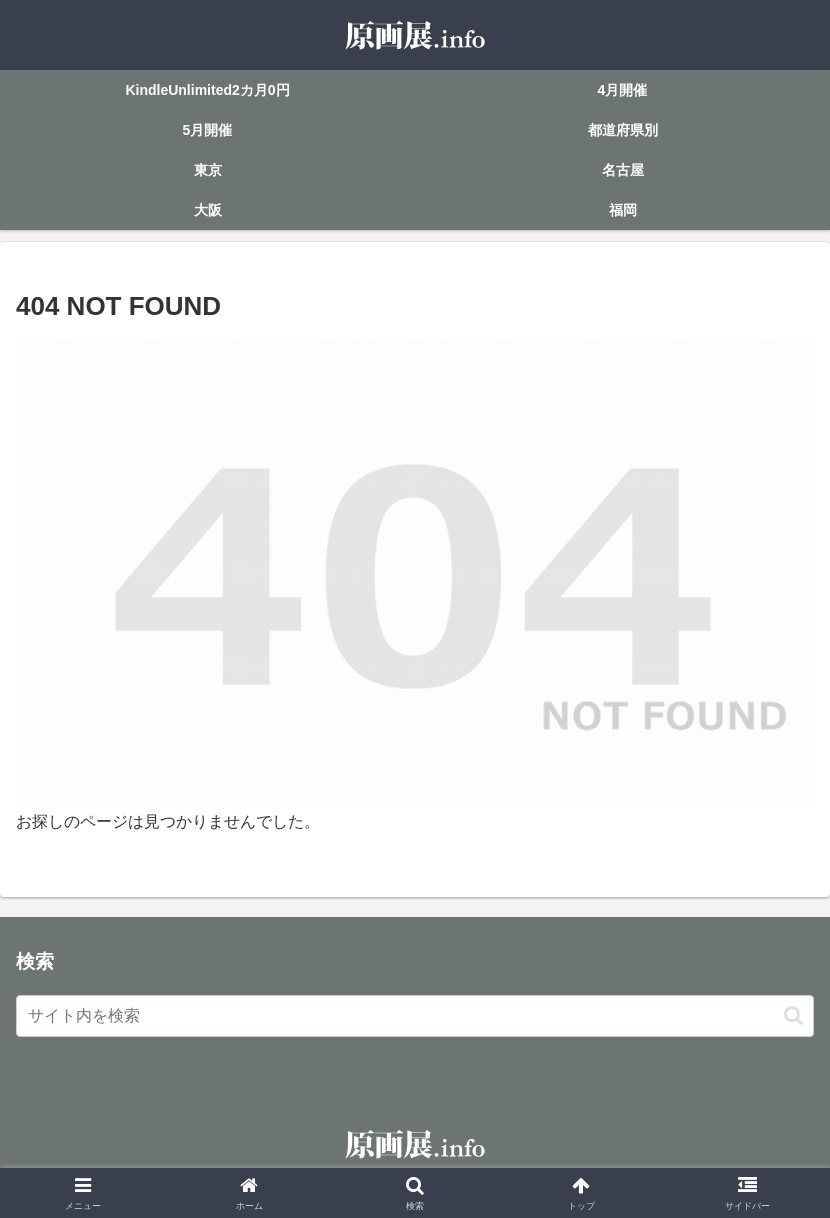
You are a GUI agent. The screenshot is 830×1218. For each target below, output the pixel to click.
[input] (415, 1016)
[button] (793, 1015)
